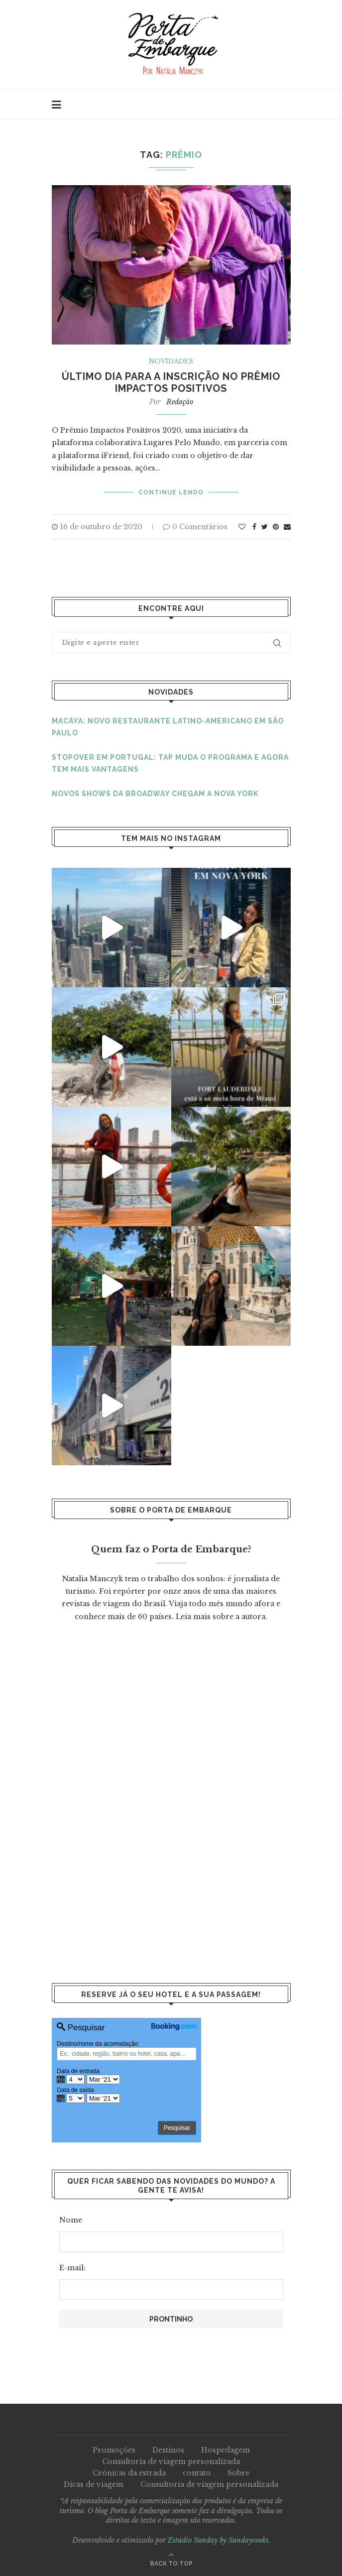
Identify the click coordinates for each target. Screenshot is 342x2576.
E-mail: (72, 2267)
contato (197, 2472)
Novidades (171, 361)
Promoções (114, 2450)
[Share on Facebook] (254, 526)
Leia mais (193, 1616)
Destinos (168, 2450)
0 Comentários (195, 526)
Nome (70, 2220)
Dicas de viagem (93, 2484)
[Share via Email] (287, 526)
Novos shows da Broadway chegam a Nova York (155, 794)
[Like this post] (241, 526)
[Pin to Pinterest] (276, 526)
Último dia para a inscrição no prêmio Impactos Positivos (171, 382)
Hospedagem (225, 2450)
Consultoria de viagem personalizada (171, 2461)
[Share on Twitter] (264, 526)
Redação (179, 401)
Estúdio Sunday (193, 2540)
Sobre (238, 2472)
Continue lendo (171, 492)
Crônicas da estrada (129, 2472)
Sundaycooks (248, 2540)
